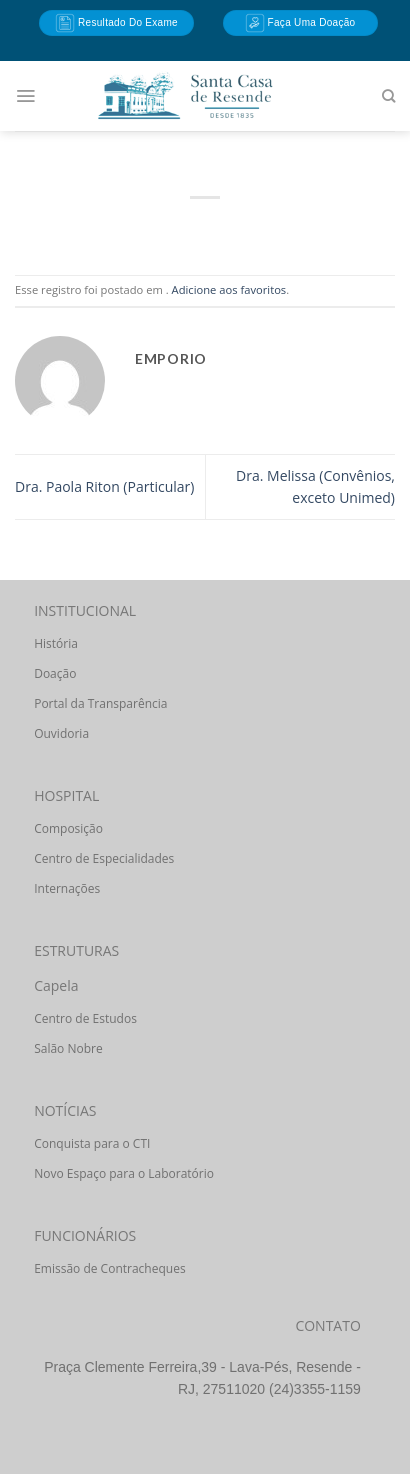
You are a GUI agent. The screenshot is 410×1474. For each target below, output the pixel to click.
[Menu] (25, 96)
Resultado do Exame (116, 23)
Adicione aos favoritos (229, 289)
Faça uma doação (300, 23)
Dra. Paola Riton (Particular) (104, 486)
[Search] (388, 96)
